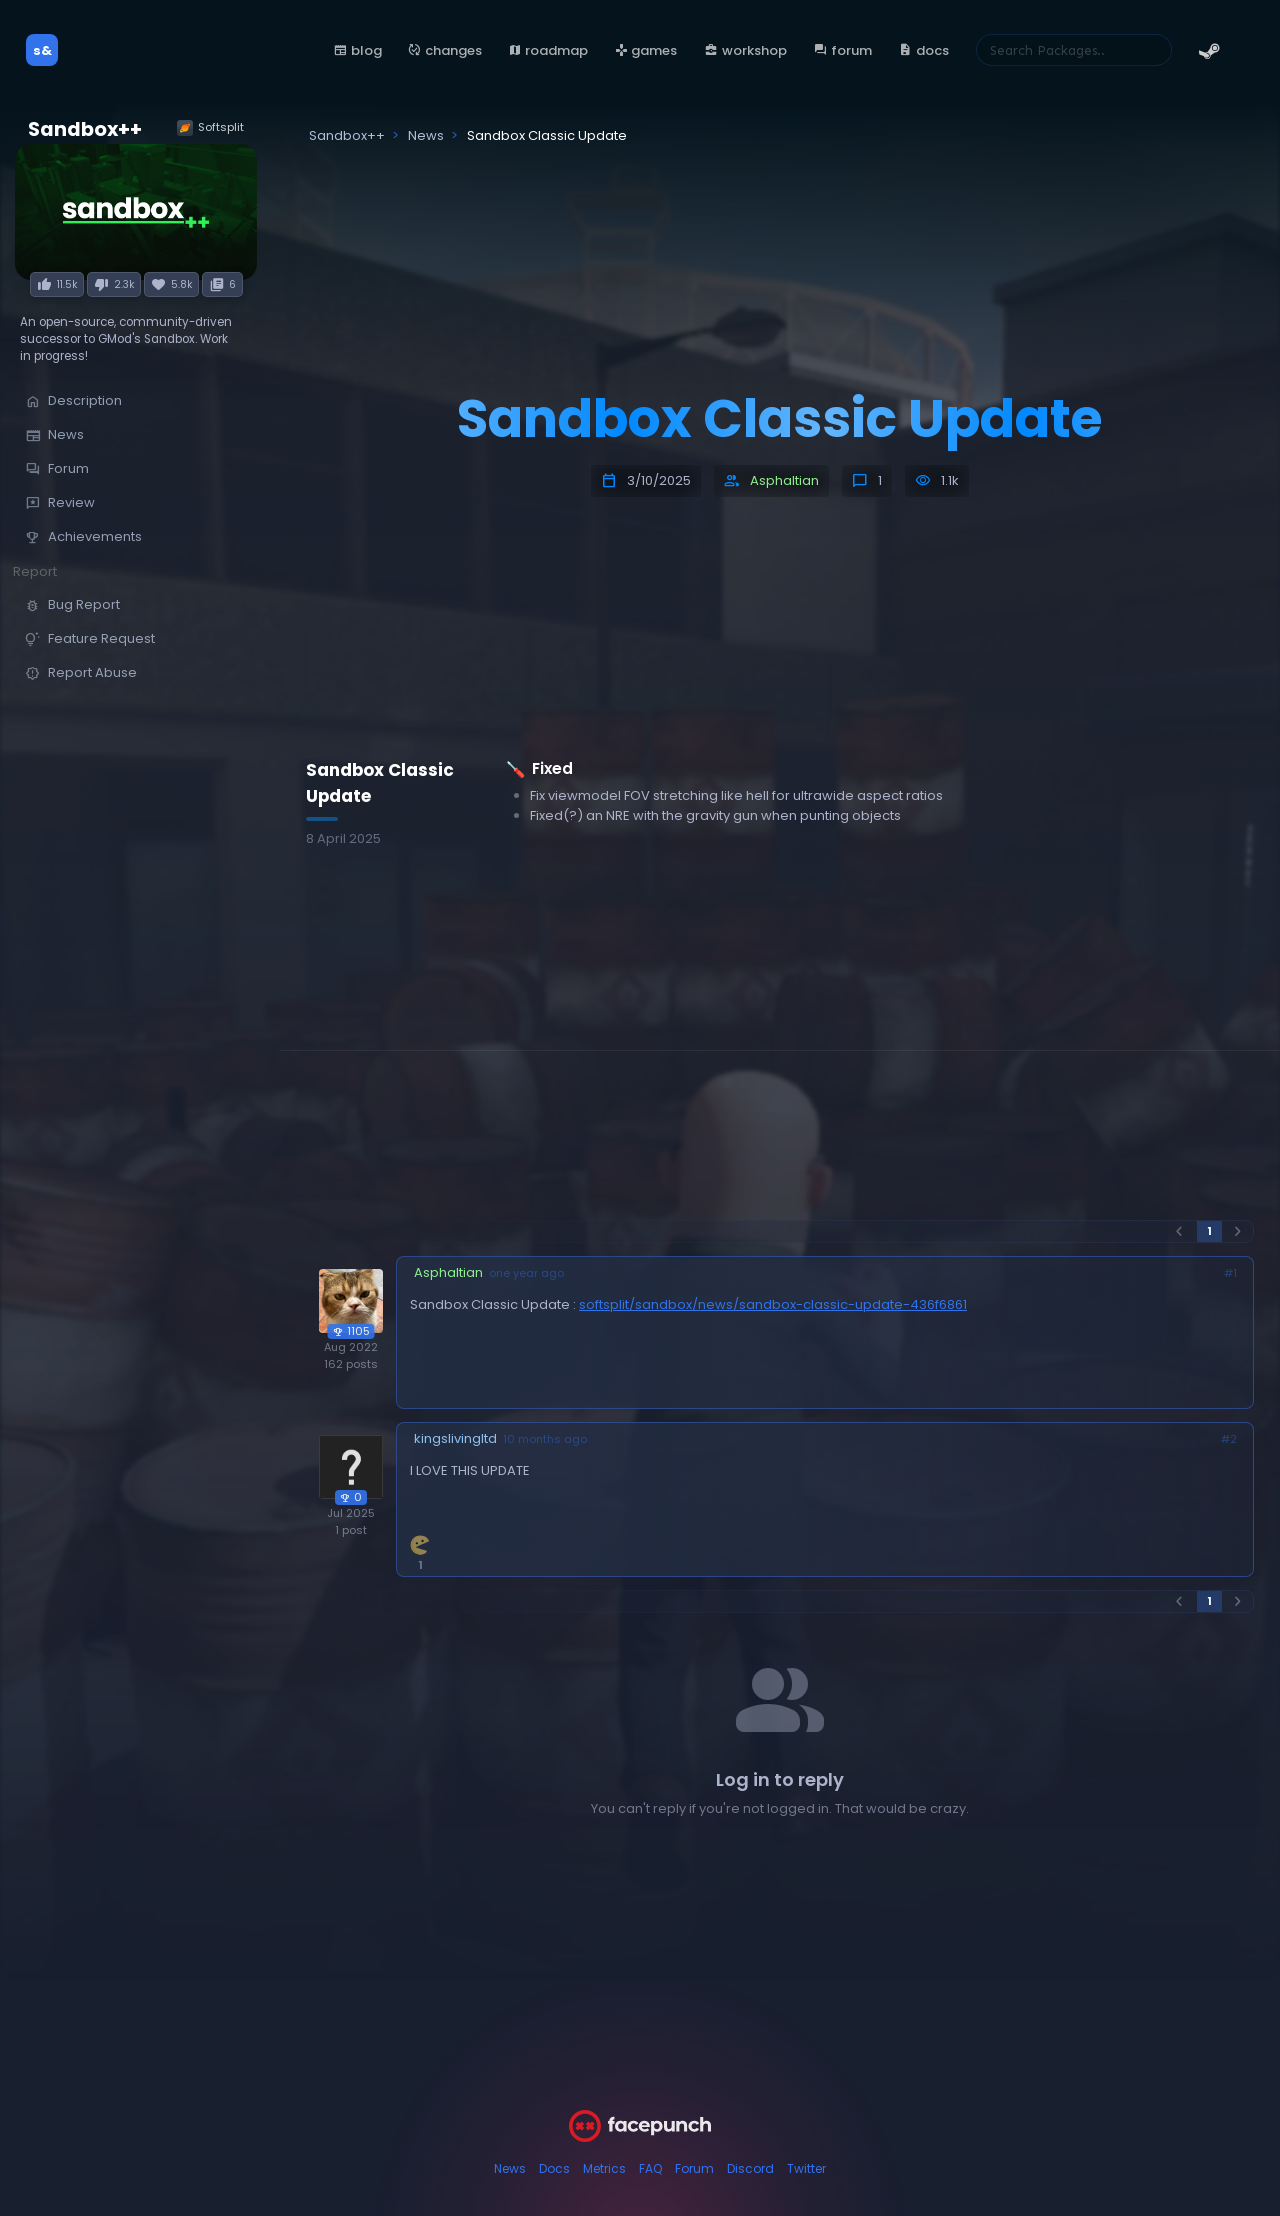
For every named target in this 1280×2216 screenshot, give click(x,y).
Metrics (604, 2168)
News (510, 2168)
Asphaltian (784, 480)
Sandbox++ (85, 129)
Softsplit (210, 127)
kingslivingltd (455, 1438)
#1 (1230, 1273)
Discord (750, 2168)
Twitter (806, 2168)
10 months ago (545, 1439)
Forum (694, 2168)
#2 (1229, 1439)
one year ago (526, 1273)
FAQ (650, 2168)
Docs (554, 2168)
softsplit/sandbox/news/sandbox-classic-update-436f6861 (773, 1304)
